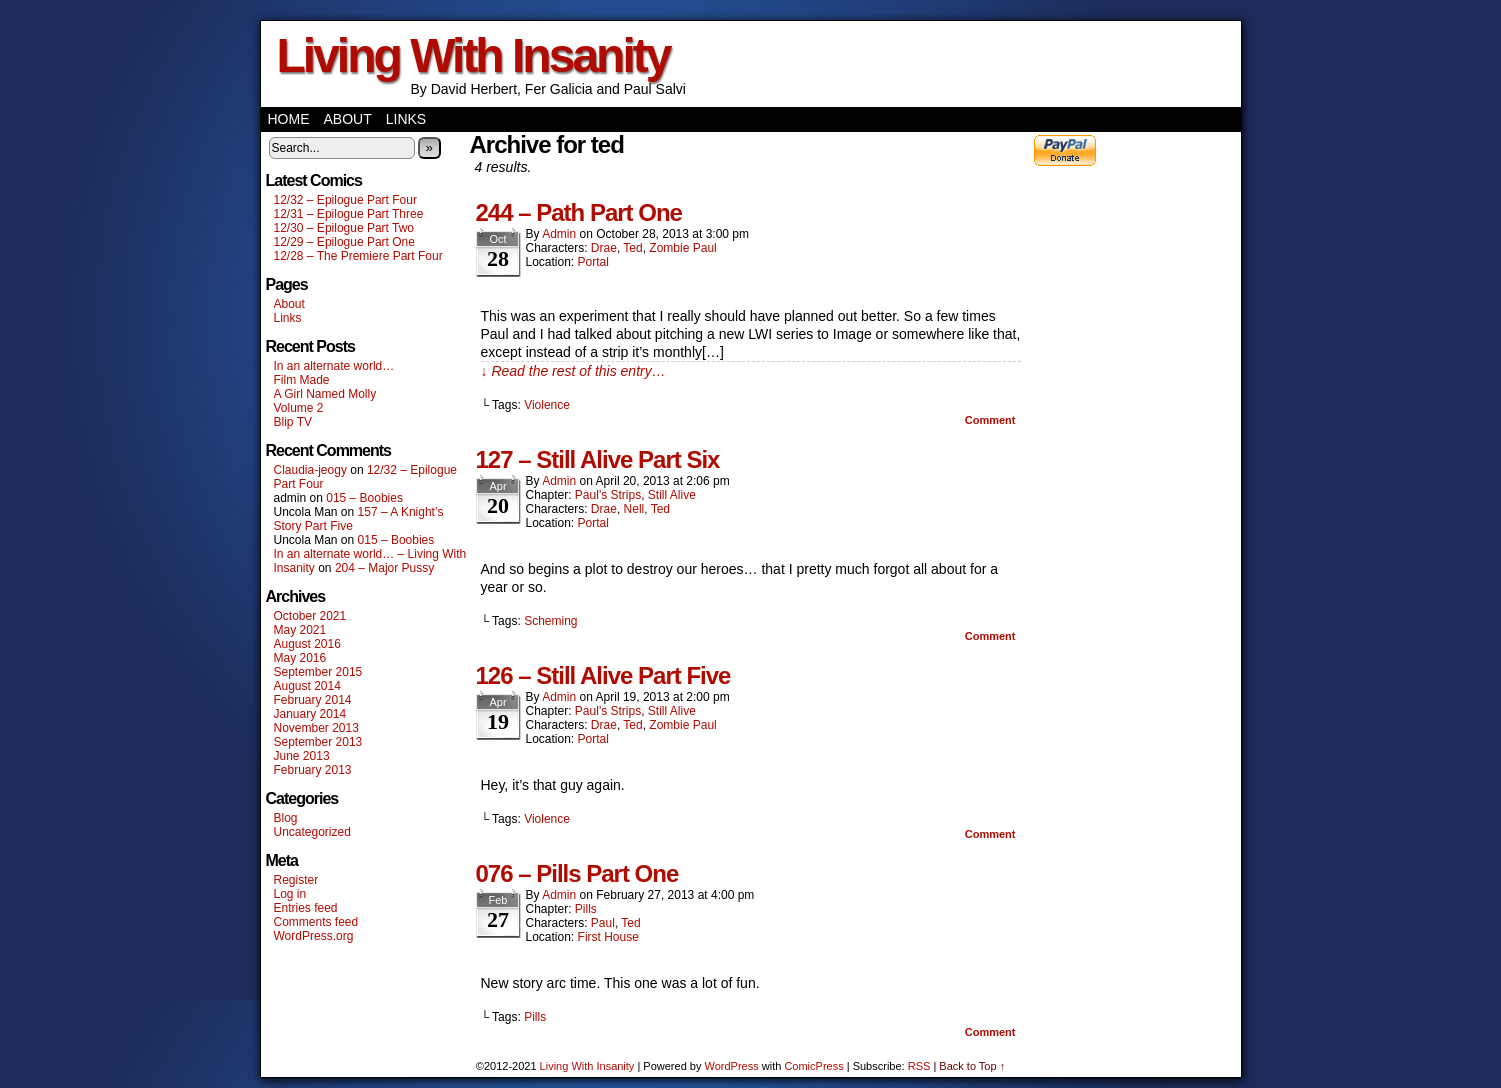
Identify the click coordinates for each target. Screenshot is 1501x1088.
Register (296, 880)
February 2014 (313, 700)
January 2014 (310, 714)
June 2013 (302, 756)
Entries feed (306, 908)
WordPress (732, 1066)
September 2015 (318, 672)
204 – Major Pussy (384, 568)
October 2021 (310, 616)
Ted (632, 248)
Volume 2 (299, 408)
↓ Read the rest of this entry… (573, 371)
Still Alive (672, 495)
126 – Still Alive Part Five (603, 675)
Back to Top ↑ (972, 1066)
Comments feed (316, 922)
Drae (604, 248)
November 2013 (316, 728)
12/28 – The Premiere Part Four (358, 256)
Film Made (302, 380)
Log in (290, 894)
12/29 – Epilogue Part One (344, 242)
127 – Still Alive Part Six (598, 459)
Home (289, 119)
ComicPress (813, 1066)
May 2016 (300, 658)
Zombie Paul (682, 248)
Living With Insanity (473, 55)
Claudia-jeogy (310, 470)
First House (608, 937)
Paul (603, 923)
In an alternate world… (334, 366)
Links (406, 119)
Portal (593, 262)
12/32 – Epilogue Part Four (345, 200)
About (348, 119)
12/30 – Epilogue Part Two (344, 228)
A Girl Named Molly (325, 394)
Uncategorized (312, 832)
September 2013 (318, 742)
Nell (634, 509)
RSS (919, 1066)
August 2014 (307, 686)
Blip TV (293, 422)
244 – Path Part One (579, 212)
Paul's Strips (608, 495)
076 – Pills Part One (577, 873)
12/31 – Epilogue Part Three (349, 214)
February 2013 (313, 770)
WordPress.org (314, 936)
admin (559, 234)
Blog (286, 818)
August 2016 (307, 644)
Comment (990, 420)
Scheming (550, 621)
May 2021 (300, 630)
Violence (547, 405)
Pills (586, 909)
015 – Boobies (364, 498)
